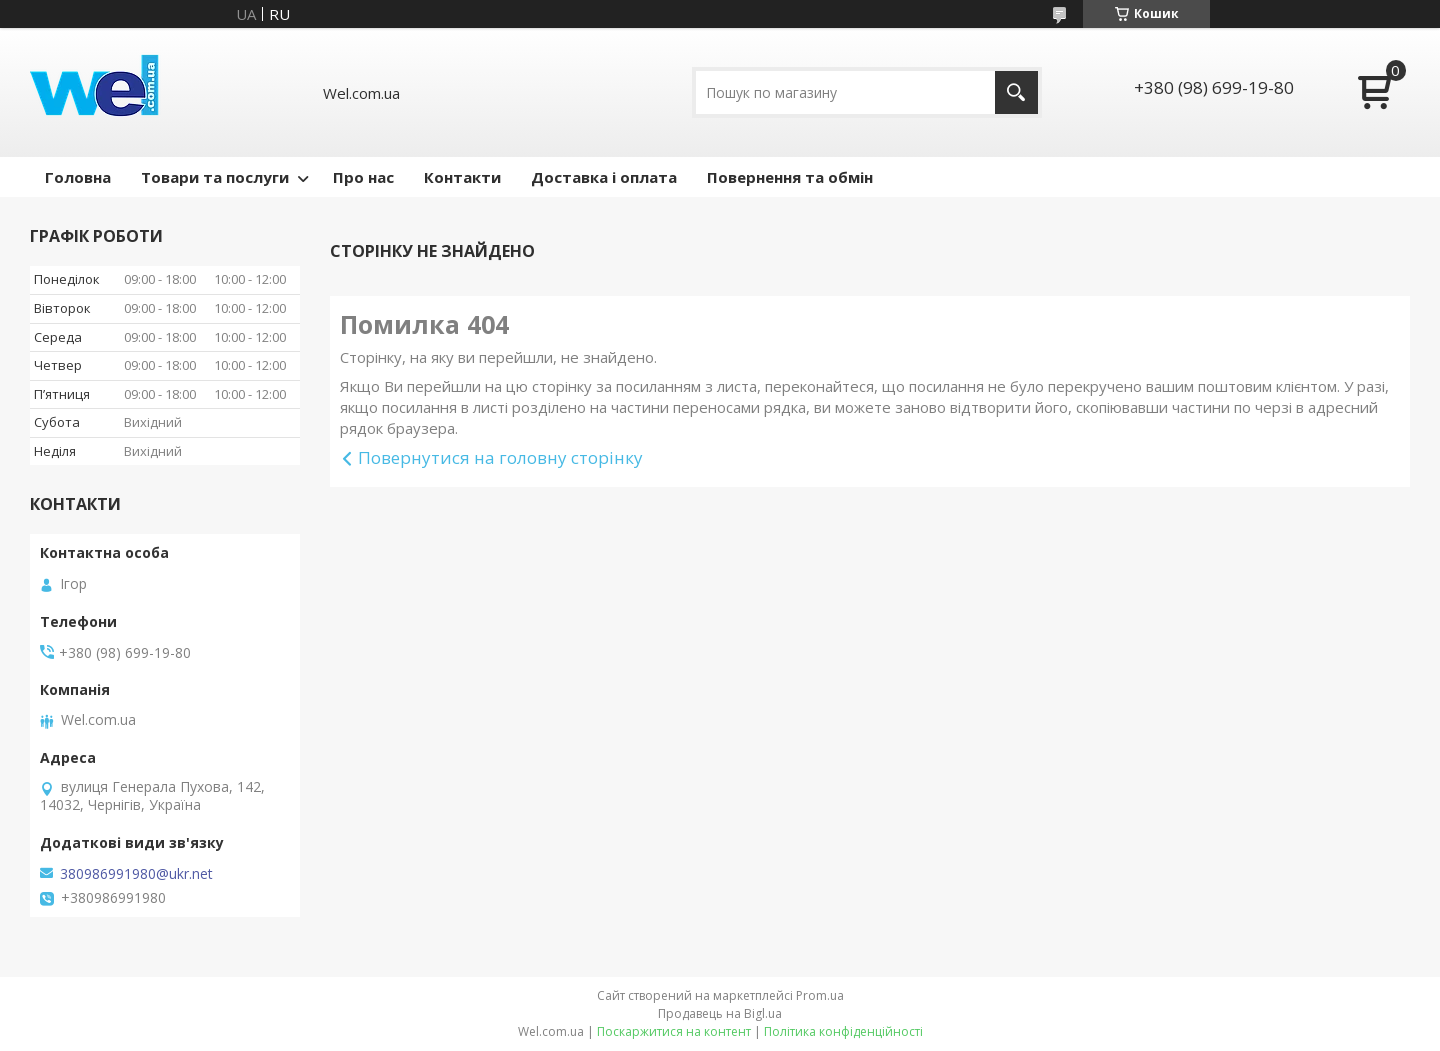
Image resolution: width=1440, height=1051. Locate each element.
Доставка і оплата (604, 177)
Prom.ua (820, 995)
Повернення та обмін (790, 177)
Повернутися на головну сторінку (500, 457)
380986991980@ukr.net (136, 874)
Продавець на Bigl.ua (720, 1013)
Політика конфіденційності (843, 1031)
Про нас (363, 177)
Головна (78, 177)
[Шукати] (1016, 92)
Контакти (462, 177)
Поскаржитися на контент (674, 1031)
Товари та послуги (215, 177)
